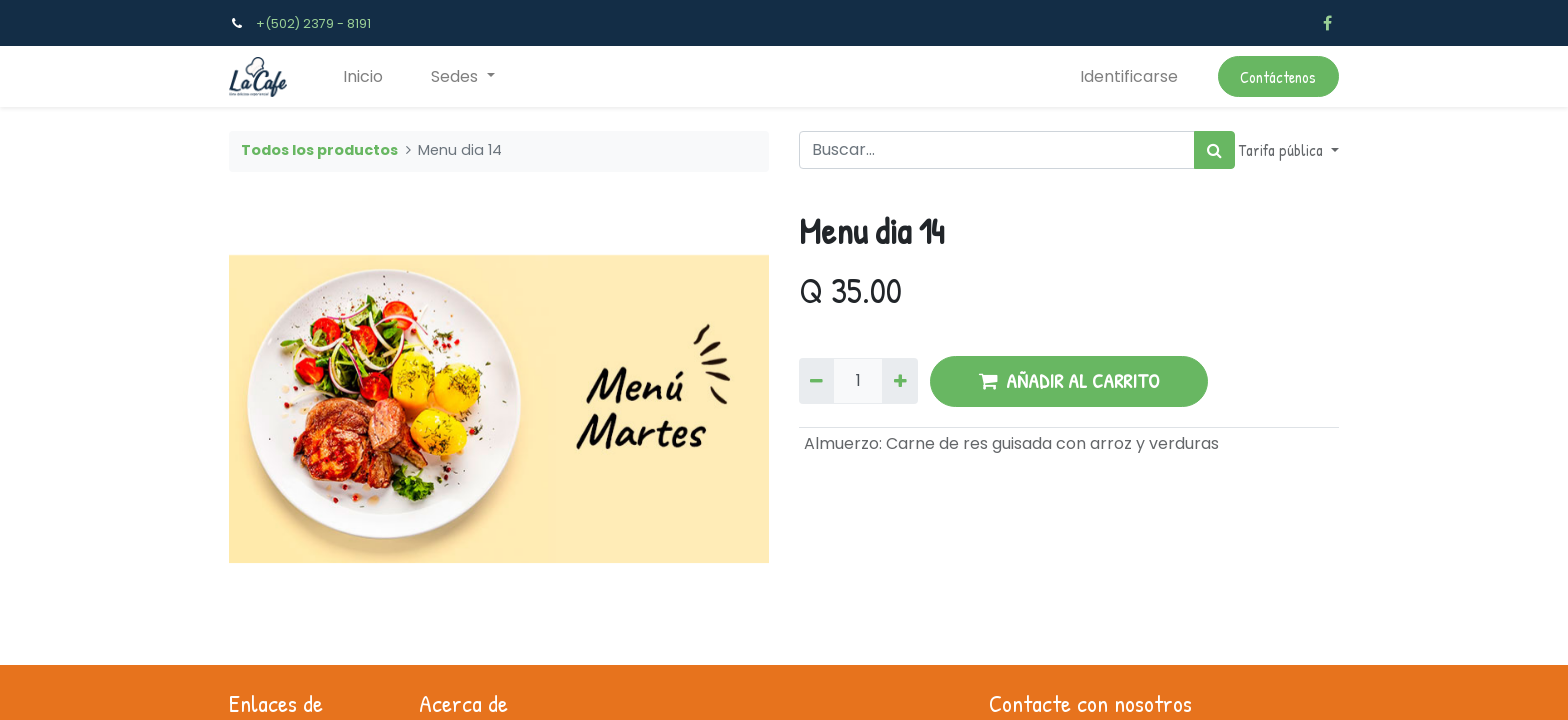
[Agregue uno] (899, 381)
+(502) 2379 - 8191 (313, 23)
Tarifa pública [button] (1283, 150)
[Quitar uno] (816, 381)
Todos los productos (319, 150)
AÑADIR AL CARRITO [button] (1069, 380)
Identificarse (1129, 76)
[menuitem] (363, 77)
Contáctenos (1278, 77)
